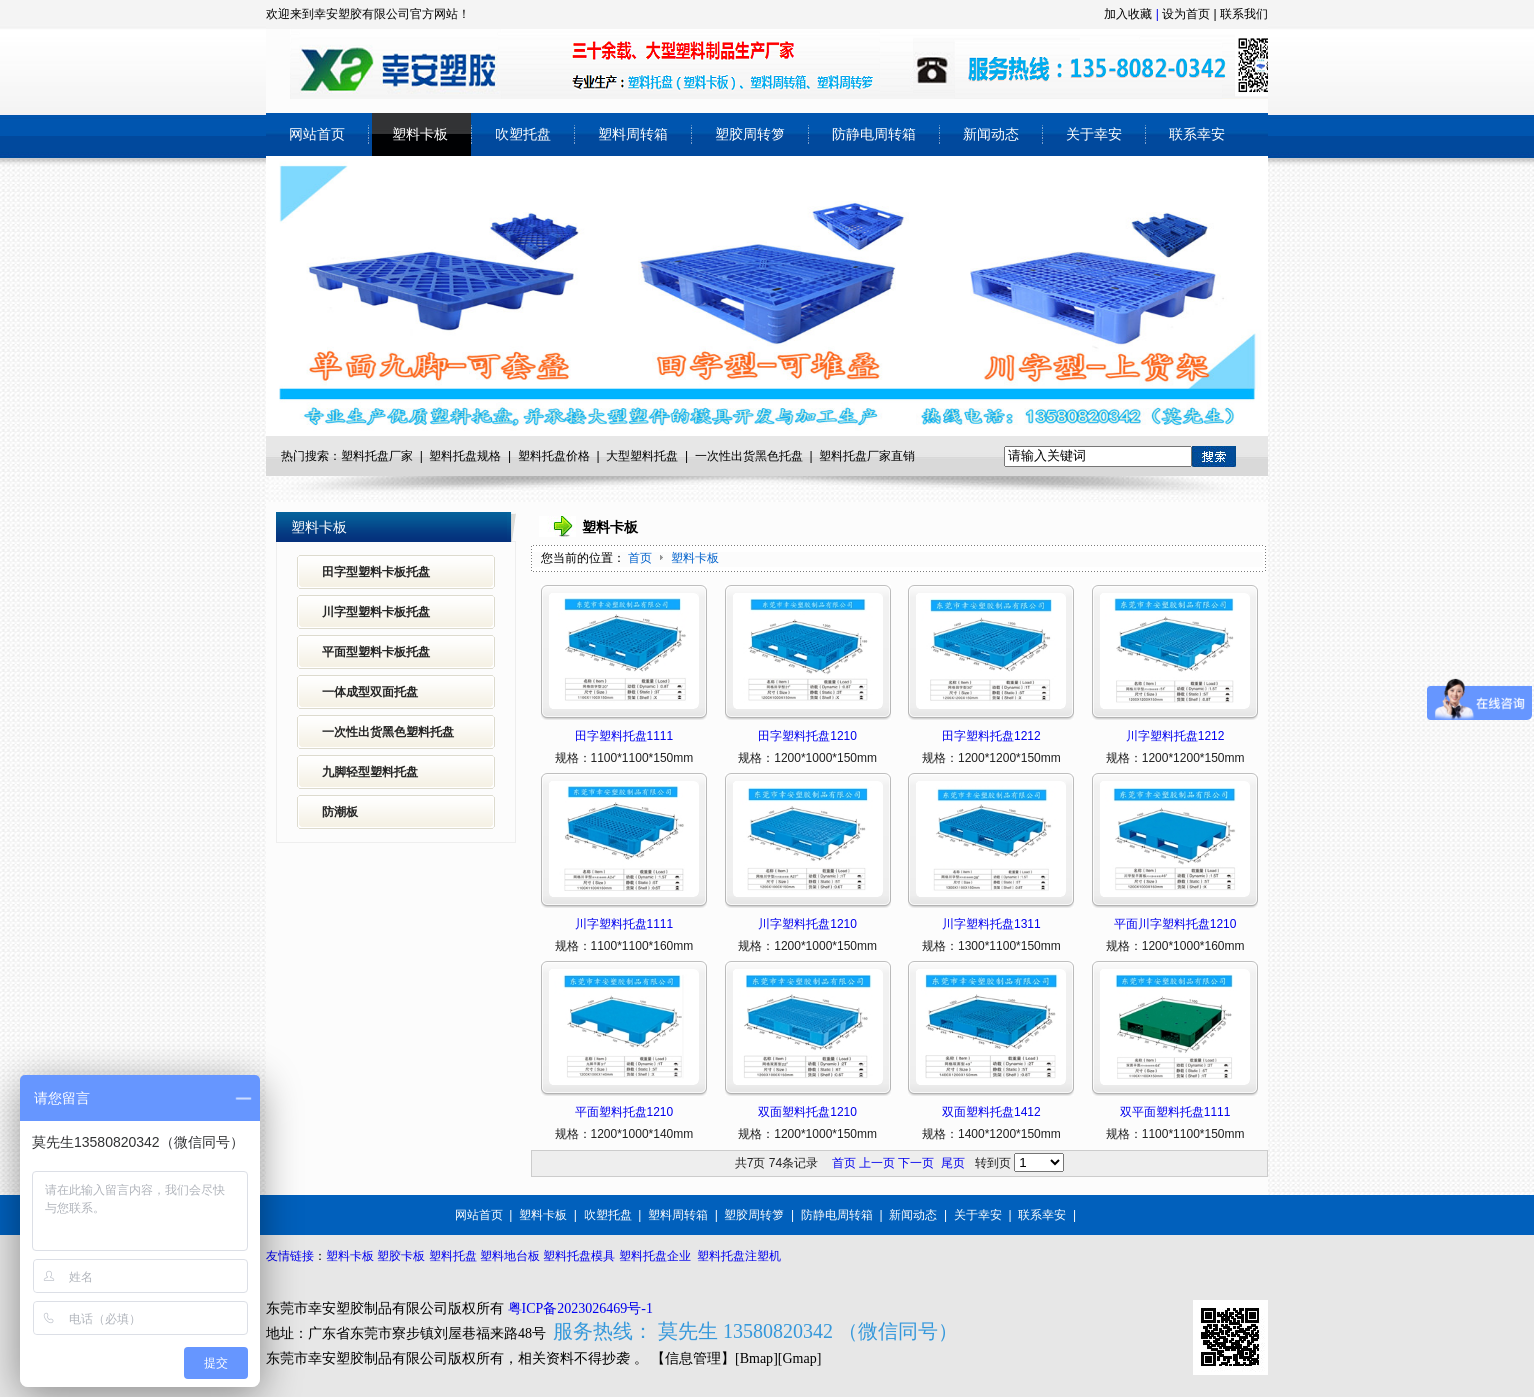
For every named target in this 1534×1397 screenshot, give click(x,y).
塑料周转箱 (678, 1215)
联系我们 (1244, 14)
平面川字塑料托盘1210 (1175, 924)
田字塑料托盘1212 (991, 736)
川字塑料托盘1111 (624, 924)
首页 (640, 558)
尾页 (953, 1163)
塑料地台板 (510, 1256)
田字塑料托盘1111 (624, 736)
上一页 (877, 1163)
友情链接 (290, 1256)
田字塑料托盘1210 (807, 736)
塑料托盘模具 (579, 1256)
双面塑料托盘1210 (807, 1112)
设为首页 (1186, 14)
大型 (618, 456)
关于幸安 (978, 1215)
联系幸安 (1042, 1215)
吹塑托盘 (608, 1215)
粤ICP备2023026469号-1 (580, 1308)
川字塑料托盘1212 (1175, 736)
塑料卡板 (695, 558)
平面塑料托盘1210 (624, 1112)
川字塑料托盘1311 (991, 924)
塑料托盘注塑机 (739, 1256)
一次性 (713, 456)
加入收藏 (1128, 14)
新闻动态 (913, 1215)
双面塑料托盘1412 (991, 1112)
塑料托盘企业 (655, 1256)
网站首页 (479, 1215)
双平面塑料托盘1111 (1175, 1112)
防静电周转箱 (837, 1215)
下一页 (916, 1163)
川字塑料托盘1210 (807, 924)
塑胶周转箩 (754, 1215)
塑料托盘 (542, 456)
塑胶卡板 (401, 1256)
